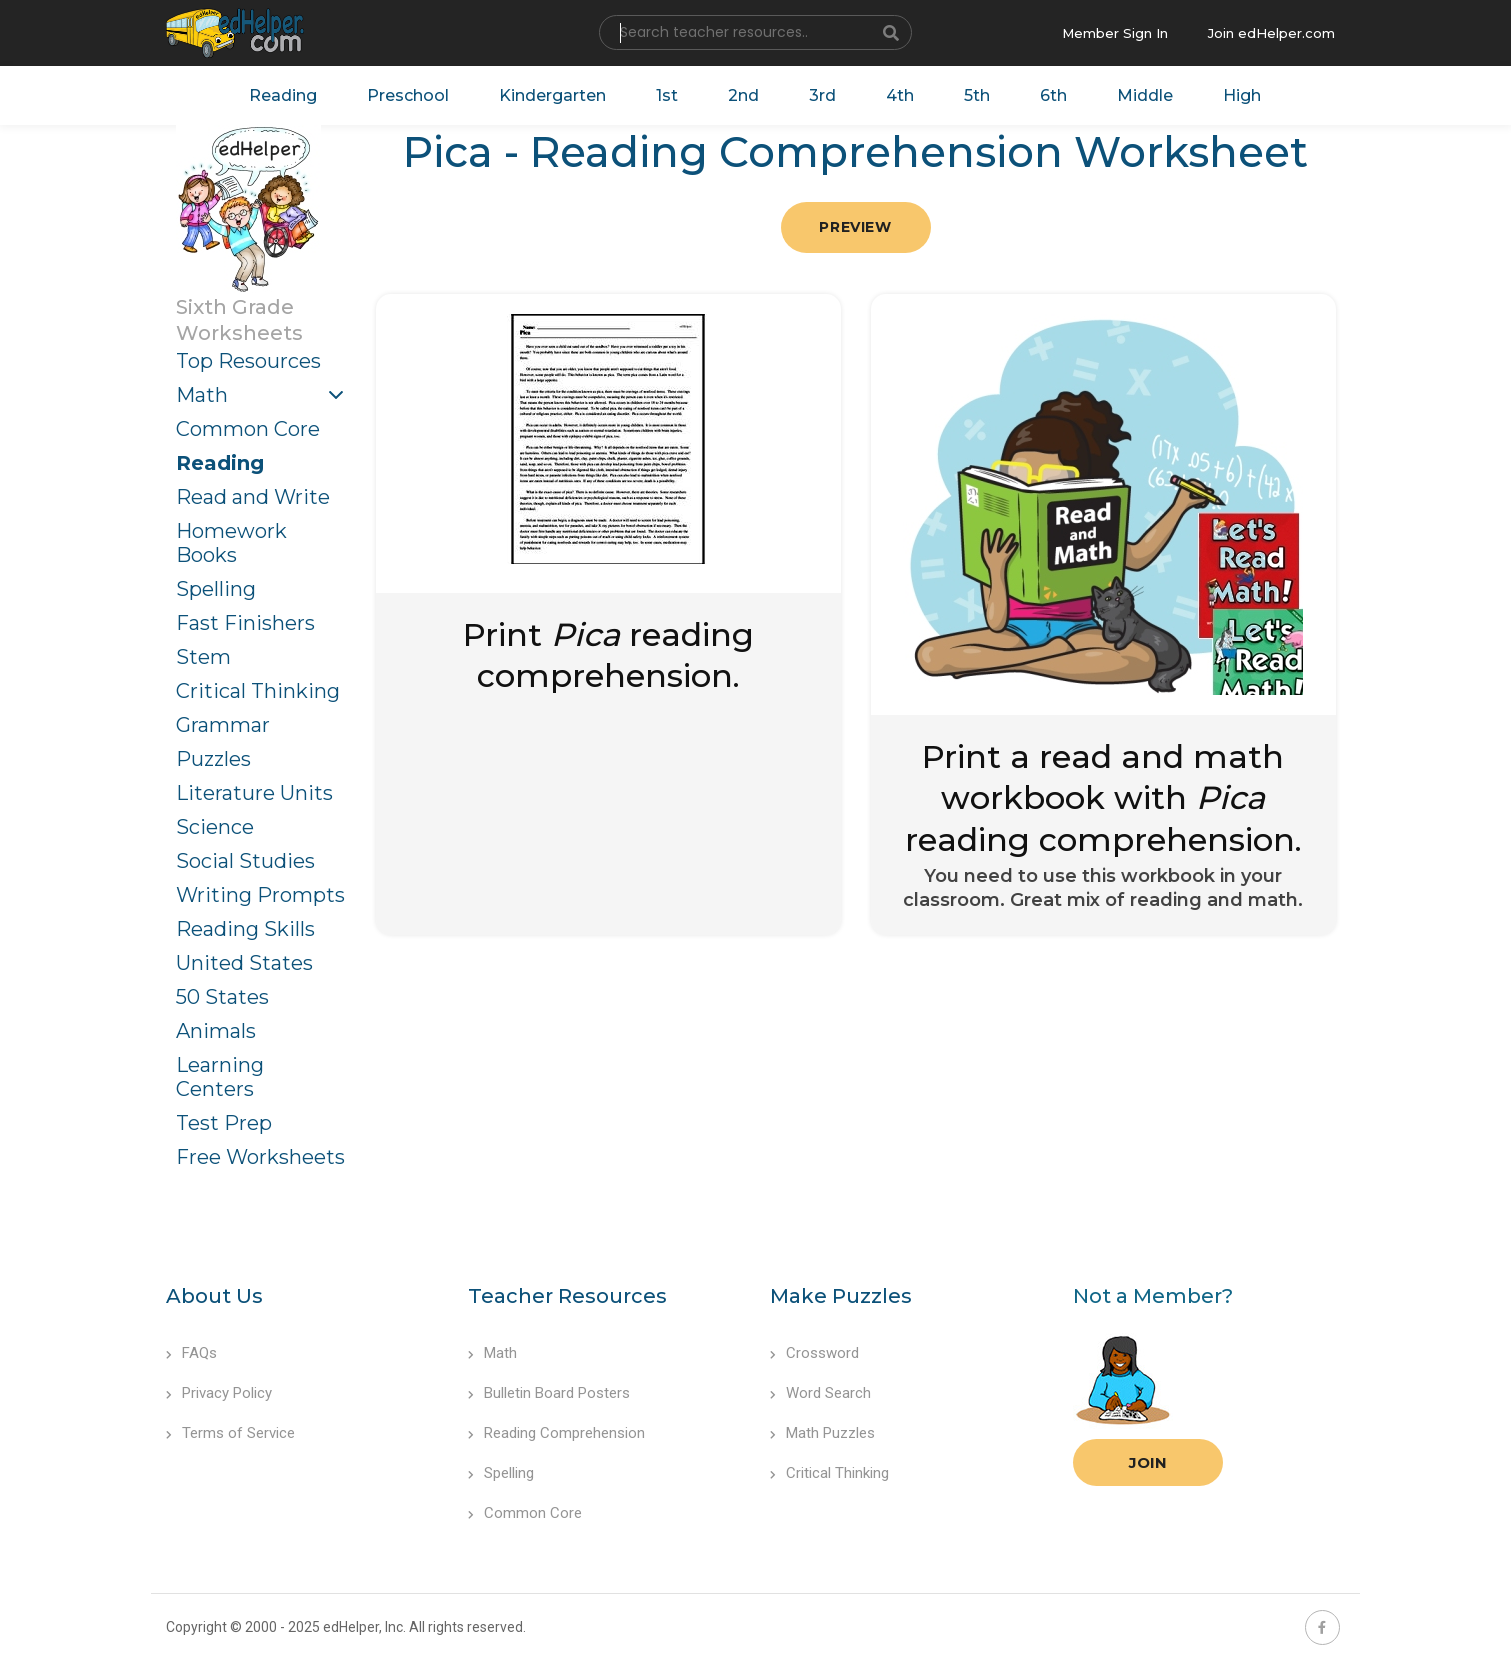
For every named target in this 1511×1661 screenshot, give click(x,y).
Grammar (223, 725)
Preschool (408, 95)
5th (977, 95)
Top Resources (248, 361)
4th (900, 95)
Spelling (216, 589)
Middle (1145, 95)
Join (1148, 1462)
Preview (855, 227)
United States (244, 963)
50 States (222, 997)
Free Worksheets (260, 1157)
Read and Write (253, 497)
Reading (283, 95)
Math (202, 395)
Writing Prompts (260, 895)
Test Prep (224, 1123)
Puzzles (213, 759)
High (1242, 95)
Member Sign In (1115, 33)
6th (1053, 95)
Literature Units (254, 793)
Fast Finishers (245, 623)
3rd (822, 95)
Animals (216, 1031)
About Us (214, 1296)
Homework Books (231, 543)
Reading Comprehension (556, 1433)
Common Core (248, 429)
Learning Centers (220, 1077)
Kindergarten (552, 95)
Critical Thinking (258, 691)
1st (667, 95)
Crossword (814, 1353)
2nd (743, 95)
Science (215, 827)
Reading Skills (245, 929)
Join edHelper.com (1271, 33)
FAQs (191, 1353)
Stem (203, 657)
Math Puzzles (822, 1433)
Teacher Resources (567, 1296)
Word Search (820, 1393)
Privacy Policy (219, 1393)
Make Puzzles (841, 1296)
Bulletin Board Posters (549, 1393)
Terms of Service (230, 1433)
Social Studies (245, 861)
